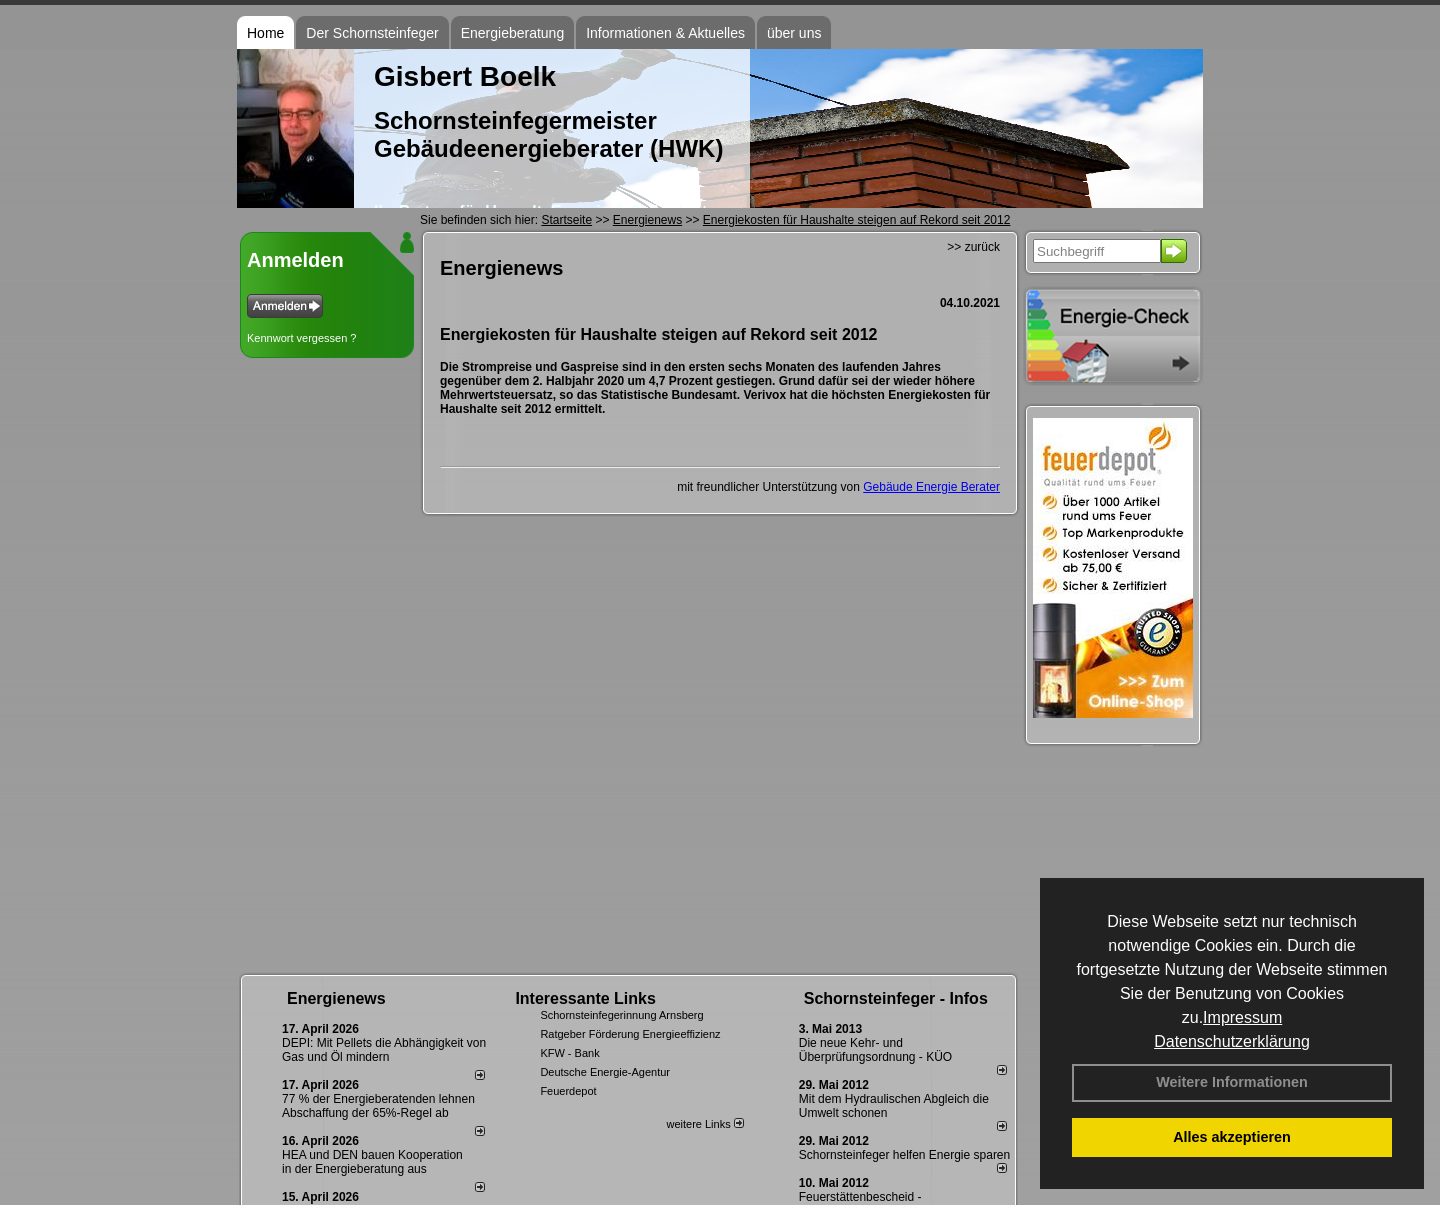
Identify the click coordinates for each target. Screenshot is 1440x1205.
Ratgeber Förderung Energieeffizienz (630, 1034)
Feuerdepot (568, 1091)
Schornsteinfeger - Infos (896, 998)
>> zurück (973, 247)
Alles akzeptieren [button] (1232, 1137)
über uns (794, 33)
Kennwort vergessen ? (301, 338)
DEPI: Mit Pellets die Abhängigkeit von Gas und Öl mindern (384, 1050)
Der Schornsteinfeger (372, 33)
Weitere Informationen (1232, 1082)
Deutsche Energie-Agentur (605, 1072)
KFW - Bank (569, 1053)
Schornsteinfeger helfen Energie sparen (904, 1155)
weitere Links (704, 1124)
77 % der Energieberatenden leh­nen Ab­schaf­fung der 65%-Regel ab (378, 1106)
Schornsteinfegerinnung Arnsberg (621, 1015)
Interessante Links (585, 998)
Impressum (1242, 1017)
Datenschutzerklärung (1232, 1041)
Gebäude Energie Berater (931, 487)
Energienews (336, 998)
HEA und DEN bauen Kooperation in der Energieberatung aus (372, 1162)
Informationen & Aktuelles (665, 33)
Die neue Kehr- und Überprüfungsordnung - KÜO (875, 1050)
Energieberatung (513, 33)
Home (265, 33)
